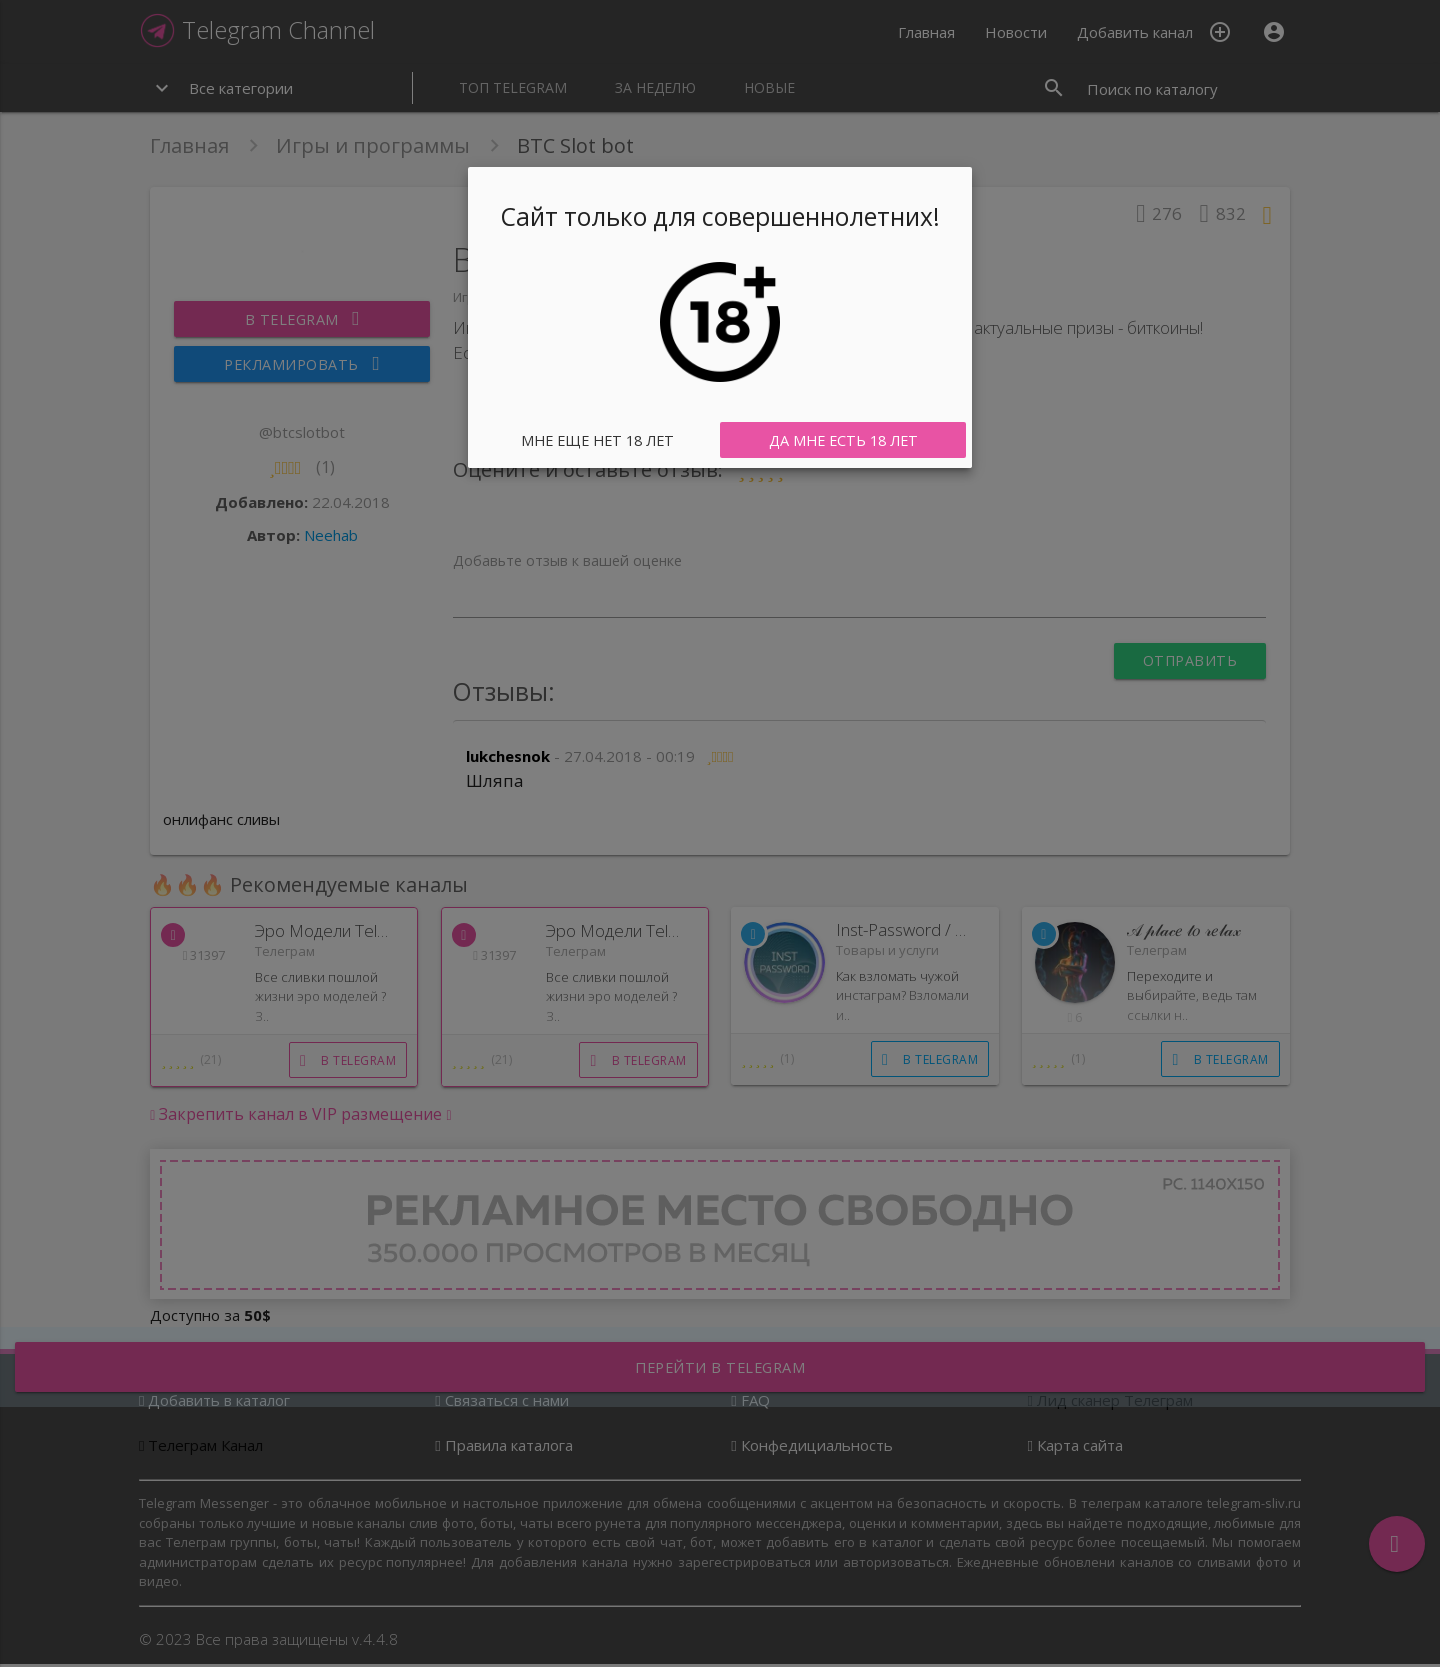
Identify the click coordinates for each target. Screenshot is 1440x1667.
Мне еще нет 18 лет (597, 440)
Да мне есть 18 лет (843, 440)
